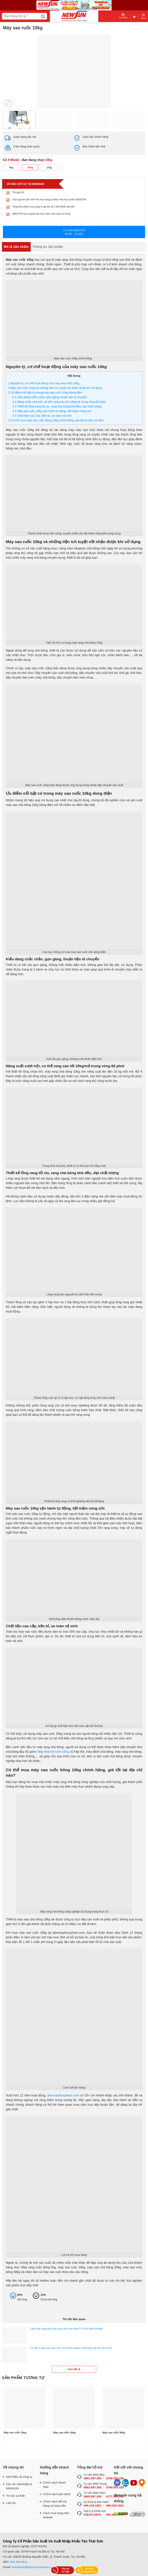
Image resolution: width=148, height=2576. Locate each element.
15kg (49, 167)
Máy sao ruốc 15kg (15, 2432)
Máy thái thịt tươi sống (53, 1751)
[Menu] (143, 16)
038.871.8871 (92, 2514)
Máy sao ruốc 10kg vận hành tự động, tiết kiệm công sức (52, 411)
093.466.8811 (19, 2561)
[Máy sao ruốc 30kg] (123, 2408)
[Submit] (43, 16)
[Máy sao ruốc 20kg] (74, 2408)
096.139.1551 (92, 2505)
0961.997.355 (92, 2478)
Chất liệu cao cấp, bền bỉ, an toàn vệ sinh (41, 415)
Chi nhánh (123, 16)
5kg (11, 167)
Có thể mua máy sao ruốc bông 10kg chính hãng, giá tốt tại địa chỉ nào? (56, 420)
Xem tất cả (74, 2369)
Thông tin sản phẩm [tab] (48, 246)
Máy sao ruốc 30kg (114, 2432)
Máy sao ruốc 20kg (64, 2432)
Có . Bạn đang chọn (27, 160)
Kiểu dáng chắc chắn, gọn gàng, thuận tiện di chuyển (49, 397)
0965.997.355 (92, 2496)
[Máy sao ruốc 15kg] (24, 2408)
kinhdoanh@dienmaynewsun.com (33, 2567)
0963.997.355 (92, 2487)
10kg (30, 167)
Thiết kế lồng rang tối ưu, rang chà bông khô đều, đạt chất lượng (57, 406)
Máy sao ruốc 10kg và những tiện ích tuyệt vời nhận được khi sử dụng (55, 387)
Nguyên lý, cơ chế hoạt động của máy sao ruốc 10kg (44, 383)
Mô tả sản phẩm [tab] (16, 246)
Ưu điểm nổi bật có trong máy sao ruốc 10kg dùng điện (45, 392)
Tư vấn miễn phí (74, 232)
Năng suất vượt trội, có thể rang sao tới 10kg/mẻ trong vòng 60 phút (59, 401)
